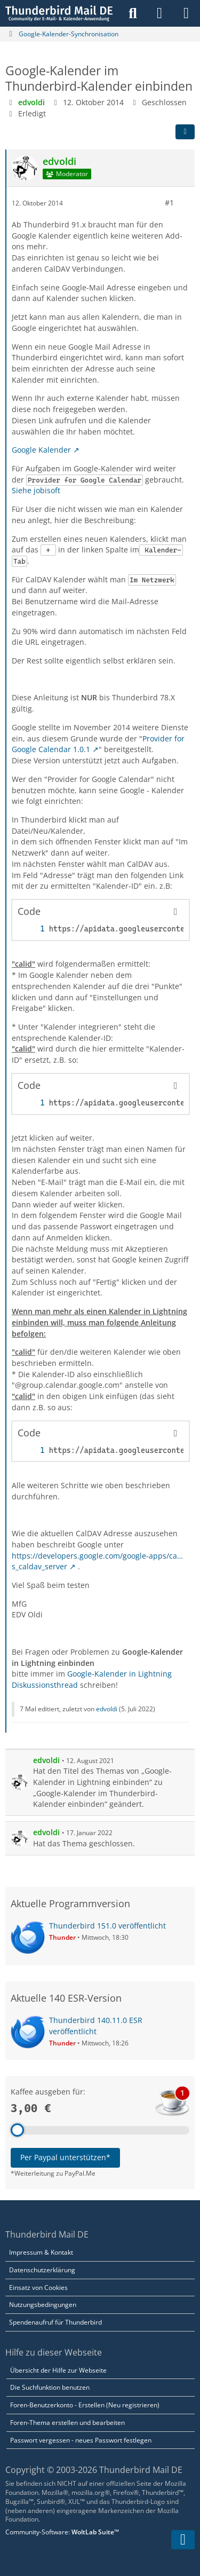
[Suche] (132, 13)
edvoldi (106, 1708)
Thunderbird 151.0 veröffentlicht (107, 1926)
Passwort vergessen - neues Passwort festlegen (80, 2440)
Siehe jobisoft (36, 490)
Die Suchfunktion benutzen (50, 2387)
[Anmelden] (159, 13)
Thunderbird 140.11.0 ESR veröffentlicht (95, 2025)
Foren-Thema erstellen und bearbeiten (67, 2422)
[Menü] (186, 13)
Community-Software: (62, 2532)
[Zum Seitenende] (183, 2539)
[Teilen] (185, 131)
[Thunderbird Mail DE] (59, 13)
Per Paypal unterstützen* (65, 2157)
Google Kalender (41, 450)
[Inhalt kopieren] (175, 911)
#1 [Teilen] (169, 202)
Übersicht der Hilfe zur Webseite (58, 2370)
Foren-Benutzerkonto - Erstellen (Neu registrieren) (84, 2404)
